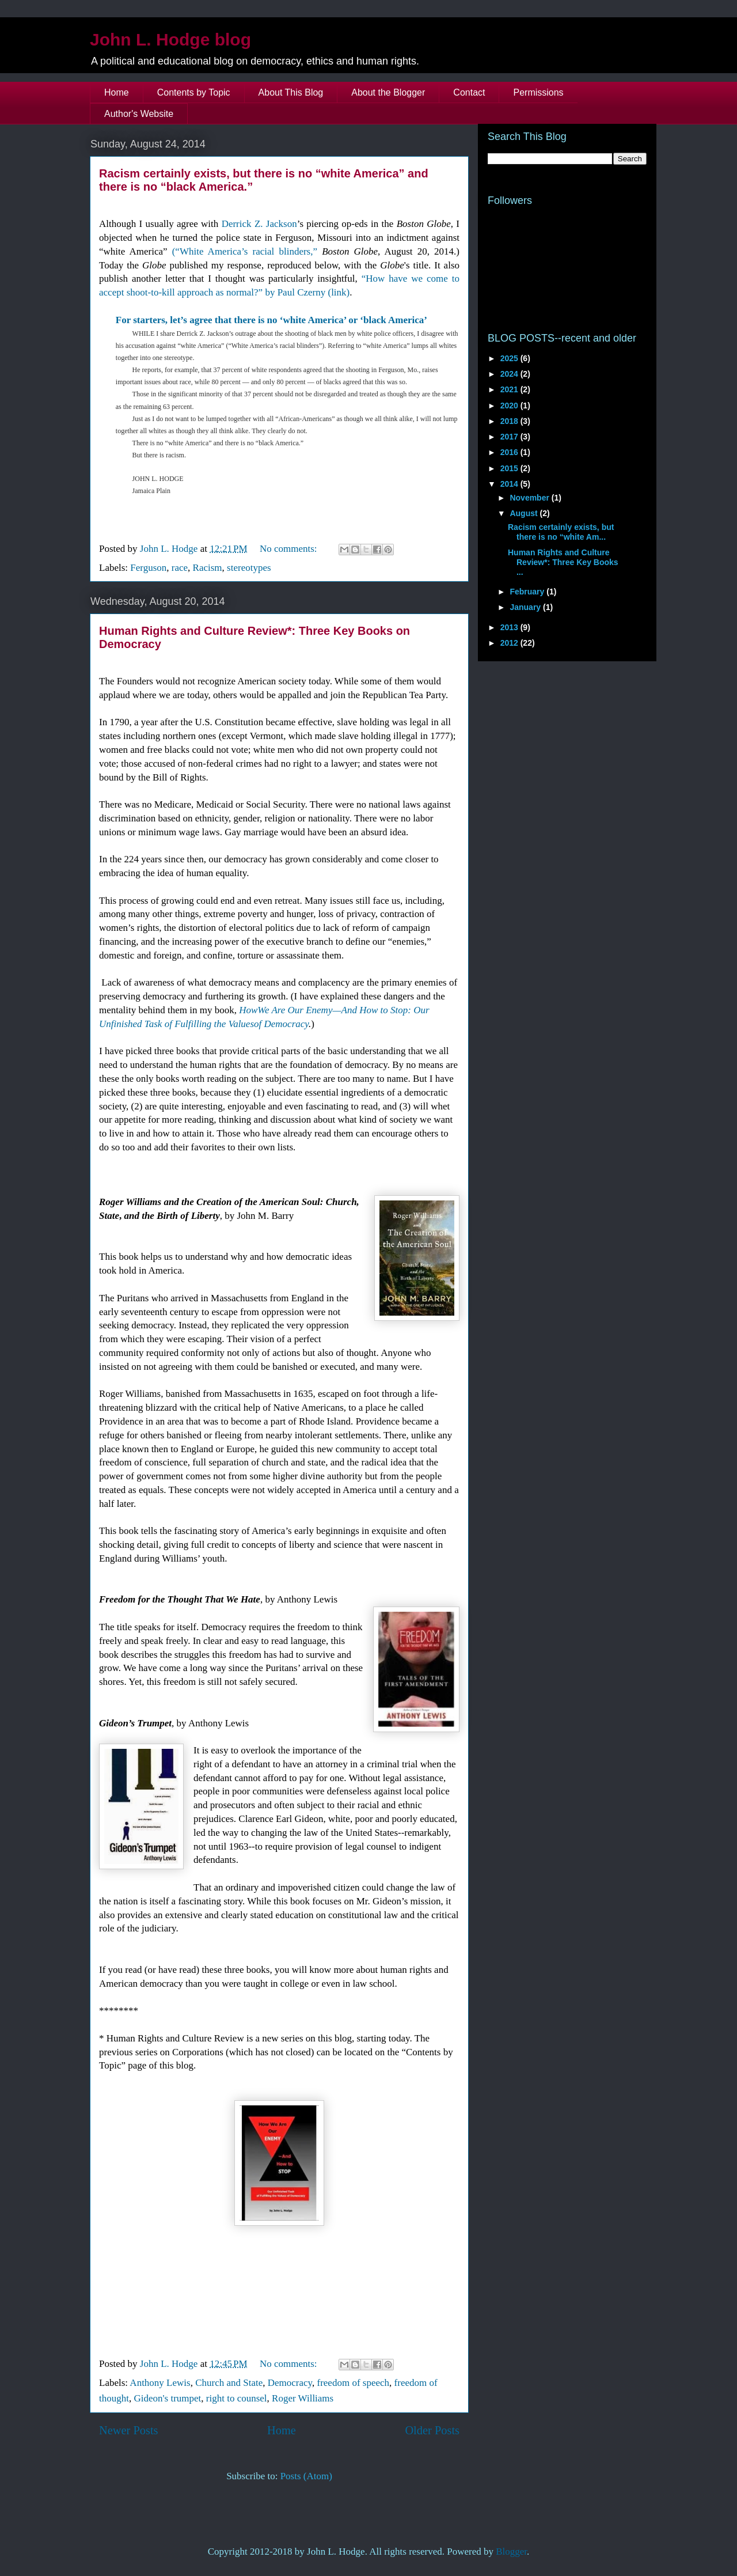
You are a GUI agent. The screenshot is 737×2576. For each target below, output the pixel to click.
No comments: (290, 548)
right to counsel (236, 2398)
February (528, 591)
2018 (510, 421)
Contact (469, 92)
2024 (510, 373)
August (525, 513)
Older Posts (432, 2430)
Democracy (290, 2382)
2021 (510, 389)
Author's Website (138, 114)
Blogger (511, 2551)
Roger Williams (302, 2398)
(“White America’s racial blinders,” (244, 251)
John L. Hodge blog (170, 39)
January (526, 607)
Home (116, 92)
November (530, 497)
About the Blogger (388, 92)
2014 (510, 483)
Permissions (538, 92)
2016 (510, 452)
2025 (510, 358)
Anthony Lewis (160, 2382)
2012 (510, 642)
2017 (510, 436)
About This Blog (291, 92)
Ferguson (148, 567)
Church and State (229, 2382)
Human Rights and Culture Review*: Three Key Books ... (563, 562)
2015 (510, 468)
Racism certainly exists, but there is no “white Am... (561, 531)
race (180, 567)
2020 (510, 405)
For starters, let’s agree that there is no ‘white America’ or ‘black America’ (271, 320)
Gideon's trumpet (167, 2398)
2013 (510, 627)
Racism (207, 567)
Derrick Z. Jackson (259, 223)
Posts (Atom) (306, 2476)
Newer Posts (128, 2430)
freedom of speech (353, 2382)
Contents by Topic (193, 92)
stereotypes (249, 567)
